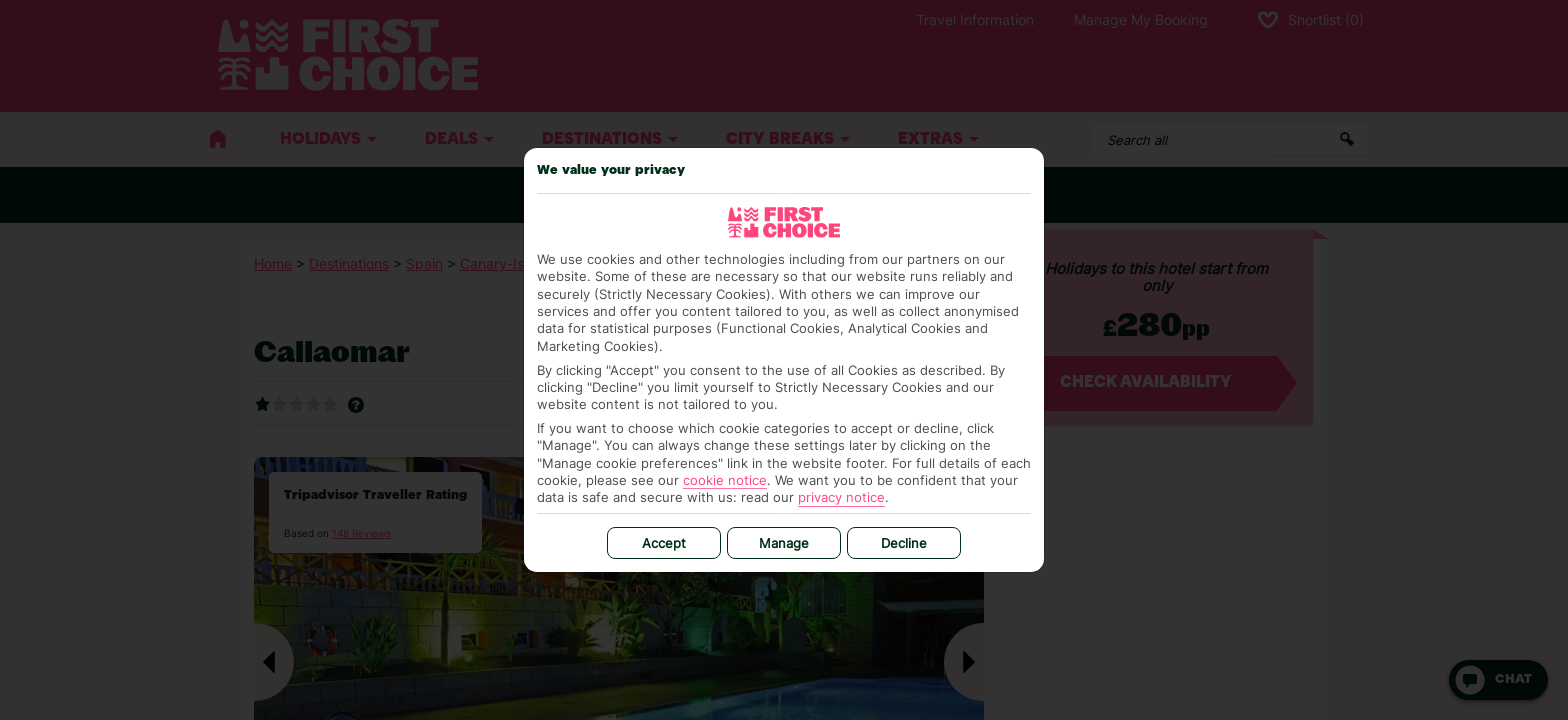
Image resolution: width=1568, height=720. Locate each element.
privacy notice (841, 497)
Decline (904, 543)
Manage (784, 543)
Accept (664, 543)
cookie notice (725, 480)
